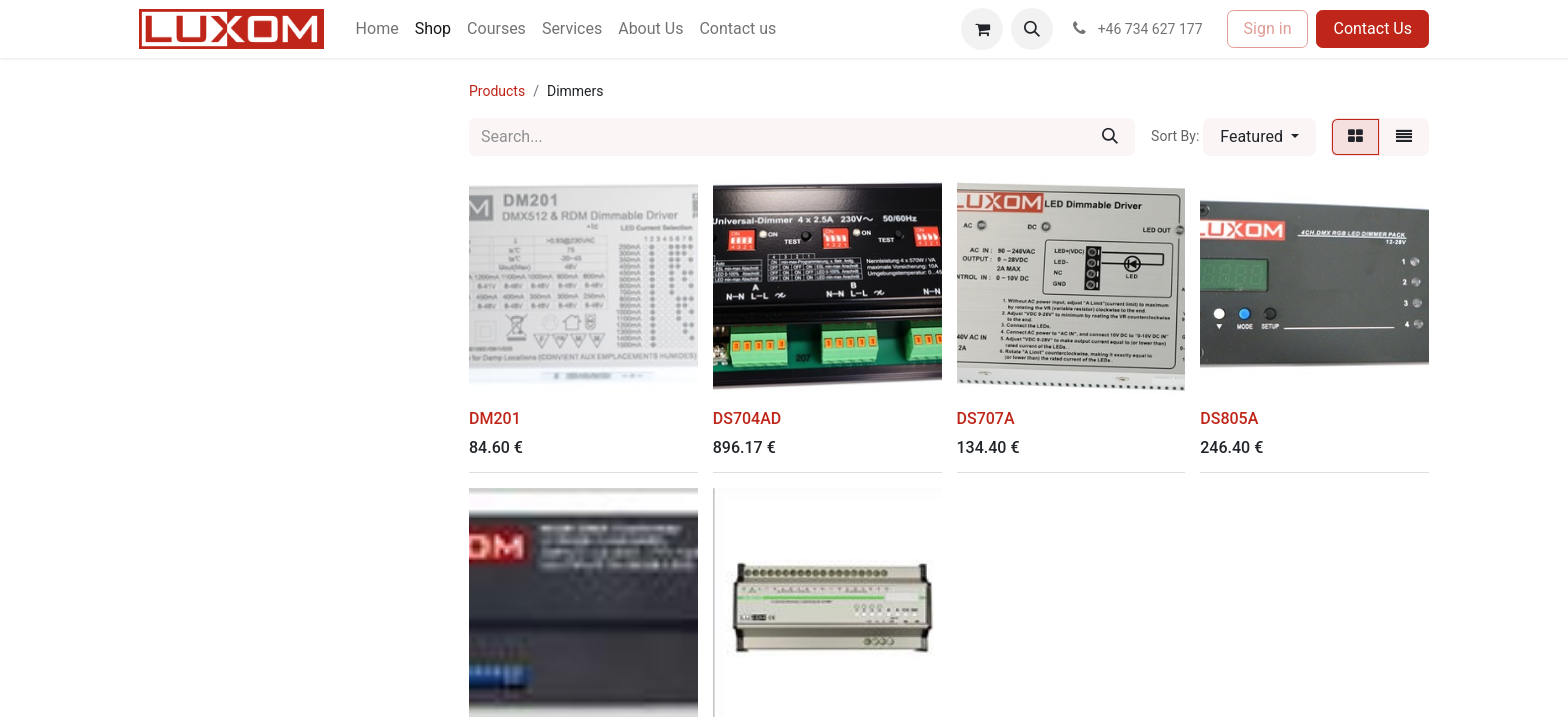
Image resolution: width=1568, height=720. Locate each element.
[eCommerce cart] (982, 29)
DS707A (986, 418)
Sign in (1268, 28)
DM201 (495, 418)
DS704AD (747, 418)
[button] (1032, 29)
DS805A (1229, 418)
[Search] (1110, 137)
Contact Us (1372, 28)
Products (497, 91)
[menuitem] (377, 29)
